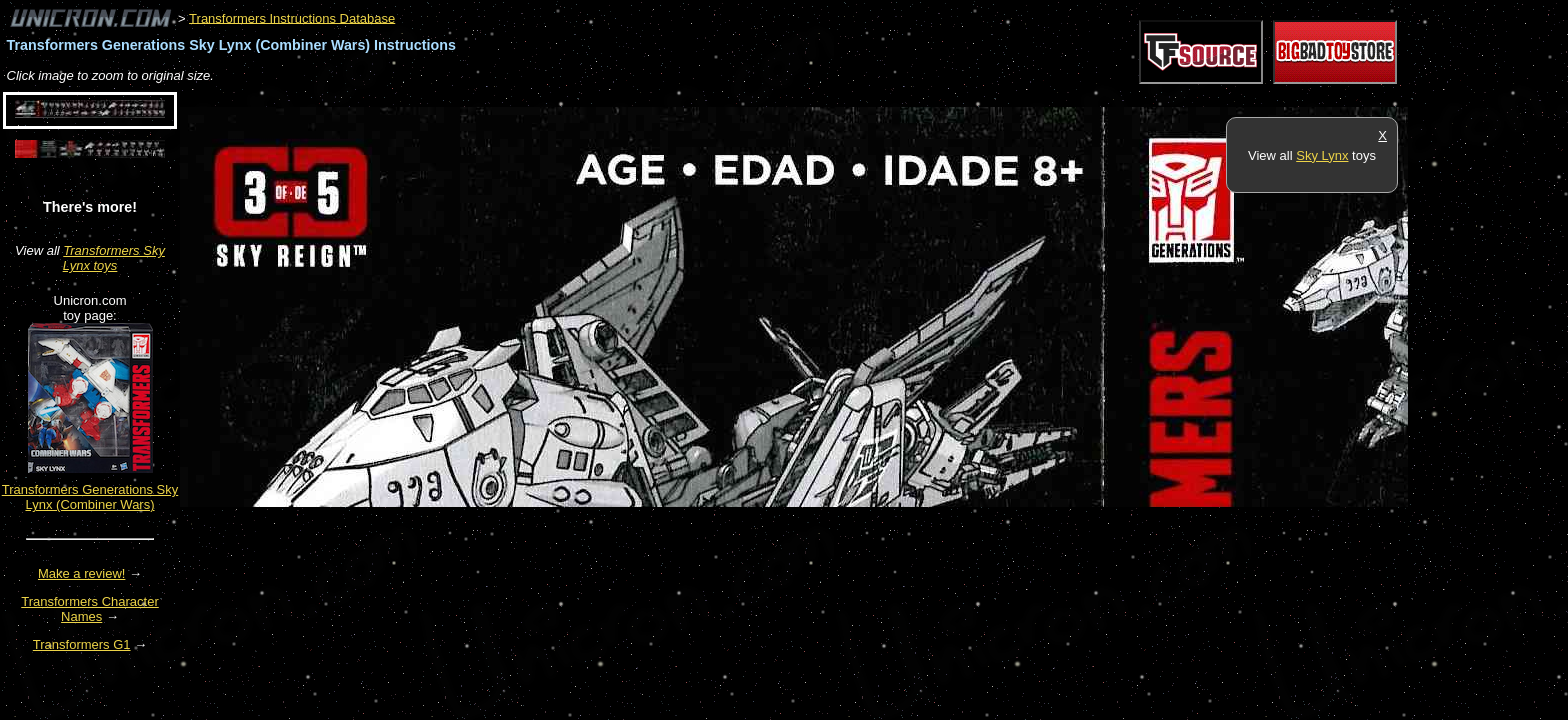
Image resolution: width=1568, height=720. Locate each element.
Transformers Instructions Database (292, 17)
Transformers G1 (82, 644)
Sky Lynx (1322, 155)
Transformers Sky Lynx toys (114, 258)
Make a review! (81, 573)
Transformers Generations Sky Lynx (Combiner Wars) (90, 497)
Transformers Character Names (90, 609)
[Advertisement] (544, 96)
